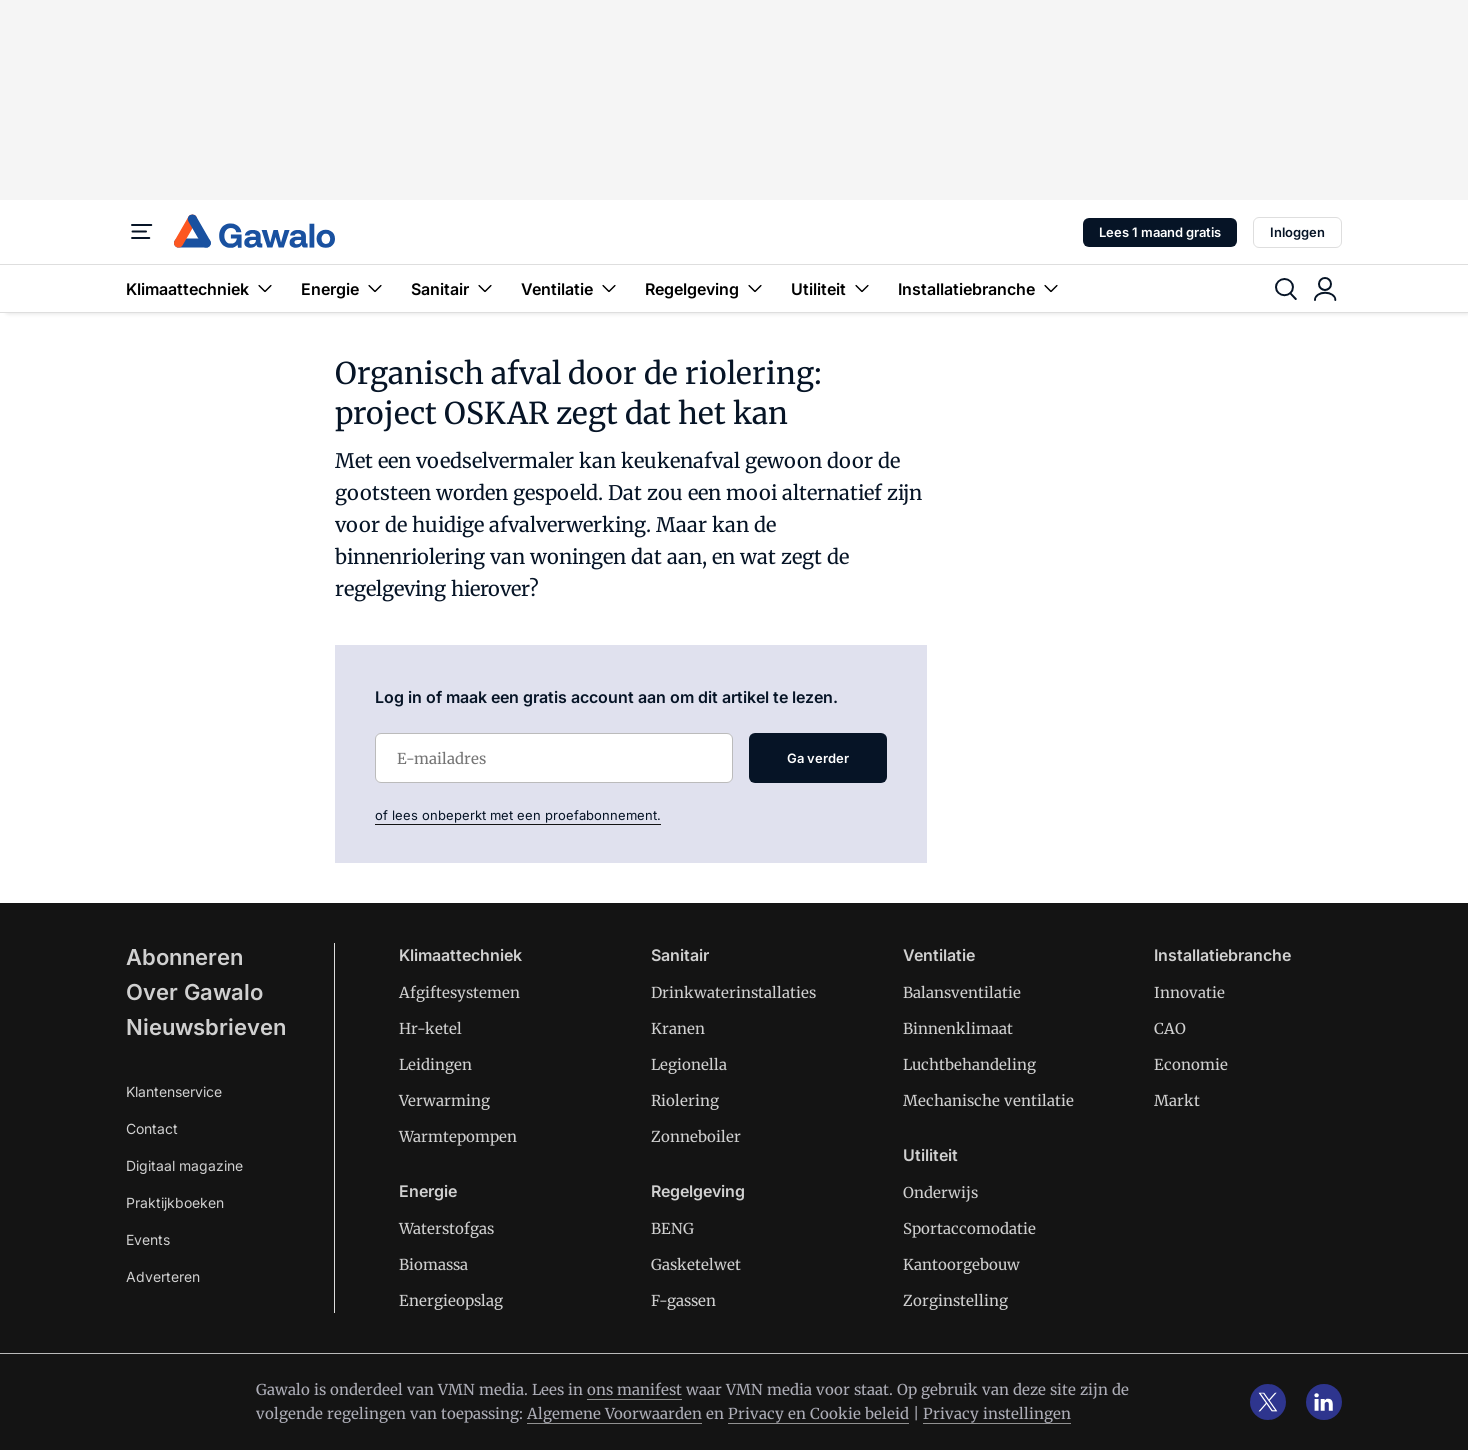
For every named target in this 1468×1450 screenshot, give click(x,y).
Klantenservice (174, 1091)
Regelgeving (706, 288)
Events (148, 1239)
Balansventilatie (962, 992)
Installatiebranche (980, 288)
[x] (1268, 1402)
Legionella (689, 1064)
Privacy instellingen (997, 1413)
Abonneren (184, 957)
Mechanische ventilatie (988, 1100)
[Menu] (142, 232)
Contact (152, 1128)
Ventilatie (571, 288)
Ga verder (818, 758)
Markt (1177, 1100)
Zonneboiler (696, 1136)
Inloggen (1297, 232)
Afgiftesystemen (459, 992)
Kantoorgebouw (961, 1264)
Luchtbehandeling (969, 1064)
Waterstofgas (446, 1228)
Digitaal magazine (184, 1165)
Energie (344, 288)
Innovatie (1189, 992)
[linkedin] (1324, 1402)
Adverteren (163, 1276)
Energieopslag (451, 1300)
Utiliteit (832, 288)
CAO (1170, 1028)
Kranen (678, 1028)
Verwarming (444, 1100)
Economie (1191, 1064)
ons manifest (634, 1389)
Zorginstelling (955, 1300)
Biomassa (433, 1264)
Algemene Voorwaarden (614, 1413)
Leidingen (435, 1064)
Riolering (685, 1100)
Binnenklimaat (958, 1028)
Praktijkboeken (175, 1202)
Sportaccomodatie (969, 1228)
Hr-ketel (430, 1028)
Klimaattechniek (201, 288)
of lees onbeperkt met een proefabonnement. (518, 815)
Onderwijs (940, 1192)
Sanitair (454, 288)
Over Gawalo (194, 992)
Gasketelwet (696, 1264)
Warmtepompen (458, 1136)
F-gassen (683, 1300)
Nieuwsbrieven (206, 1027)
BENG (672, 1228)
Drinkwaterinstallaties (733, 992)
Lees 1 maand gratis (1160, 232)
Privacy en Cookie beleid (818, 1413)
